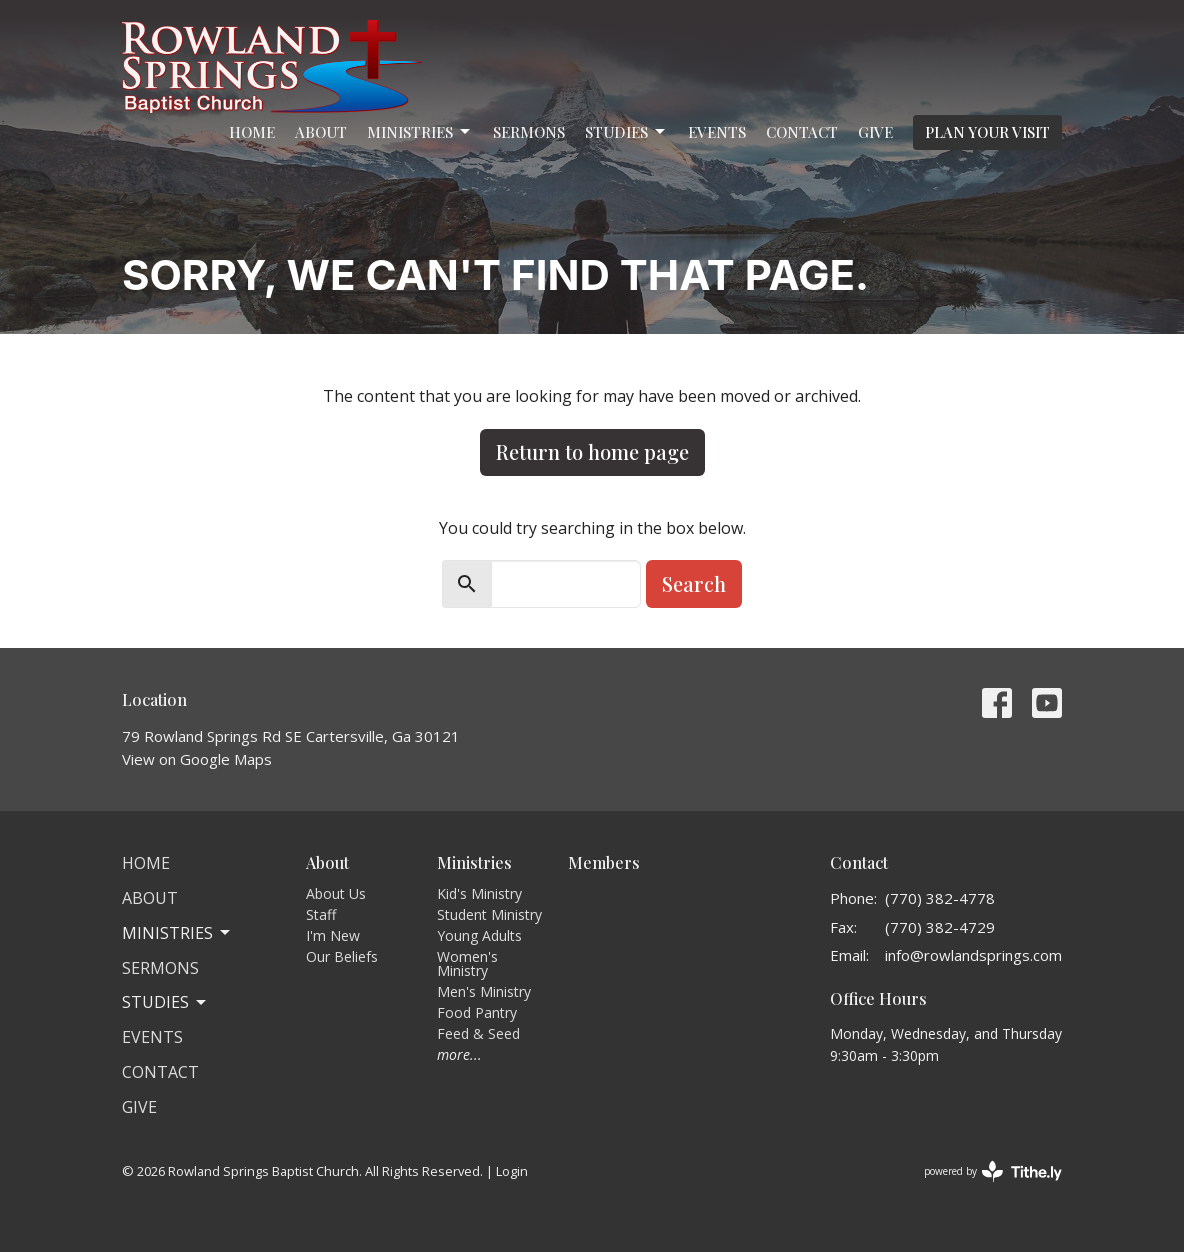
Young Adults (479, 935)
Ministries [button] (177, 933)
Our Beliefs (342, 956)
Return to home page (592, 451)
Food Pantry (477, 1012)
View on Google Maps (197, 759)
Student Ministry (489, 914)
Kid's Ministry (479, 893)
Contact (802, 132)
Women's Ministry (467, 963)
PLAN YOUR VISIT (987, 132)
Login (512, 1171)
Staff (321, 914)
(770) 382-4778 (940, 898)
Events (717, 132)
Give (875, 132)
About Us (336, 893)
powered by (993, 1171)
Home (252, 132)
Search (694, 583)
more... (459, 1054)
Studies (626, 132)
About (321, 132)
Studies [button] (165, 1002)
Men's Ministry (484, 991)
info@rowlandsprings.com (973, 955)
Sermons (529, 132)
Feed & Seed (478, 1033)
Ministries (420, 132)
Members (604, 862)
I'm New (333, 935)
